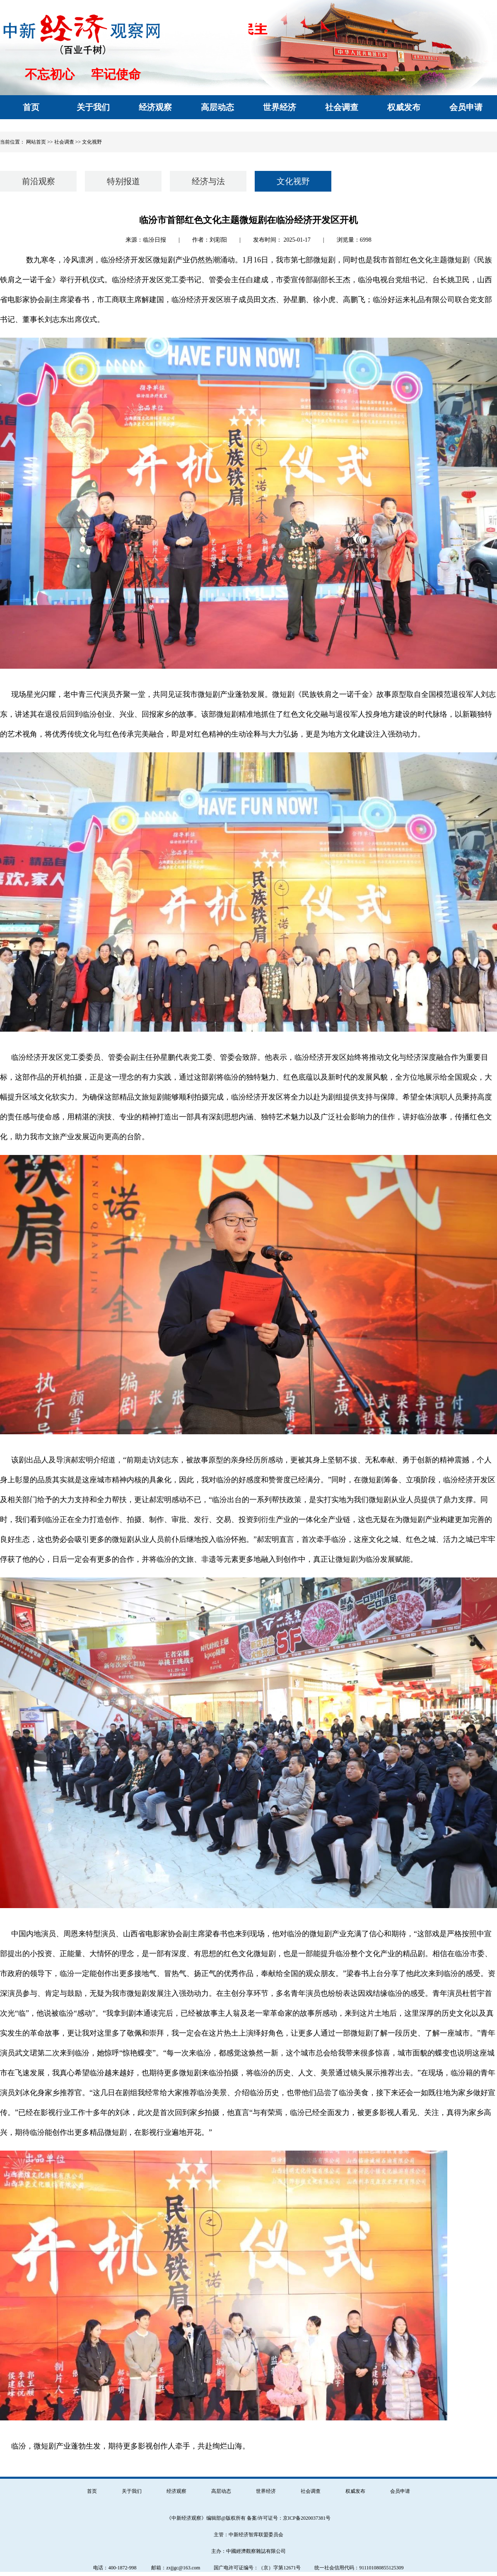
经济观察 (176, 2491)
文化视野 (92, 142)
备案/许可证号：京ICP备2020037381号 (289, 2518)
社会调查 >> (68, 142)
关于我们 (132, 2491)
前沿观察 (38, 181)
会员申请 (400, 2491)
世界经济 (266, 2491)
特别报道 (123, 181)
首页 (92, 2491)
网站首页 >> (39, 142)
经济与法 (208, 181)
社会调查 (311, 2491)
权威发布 (355, 2491)
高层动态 (221, 2491)
